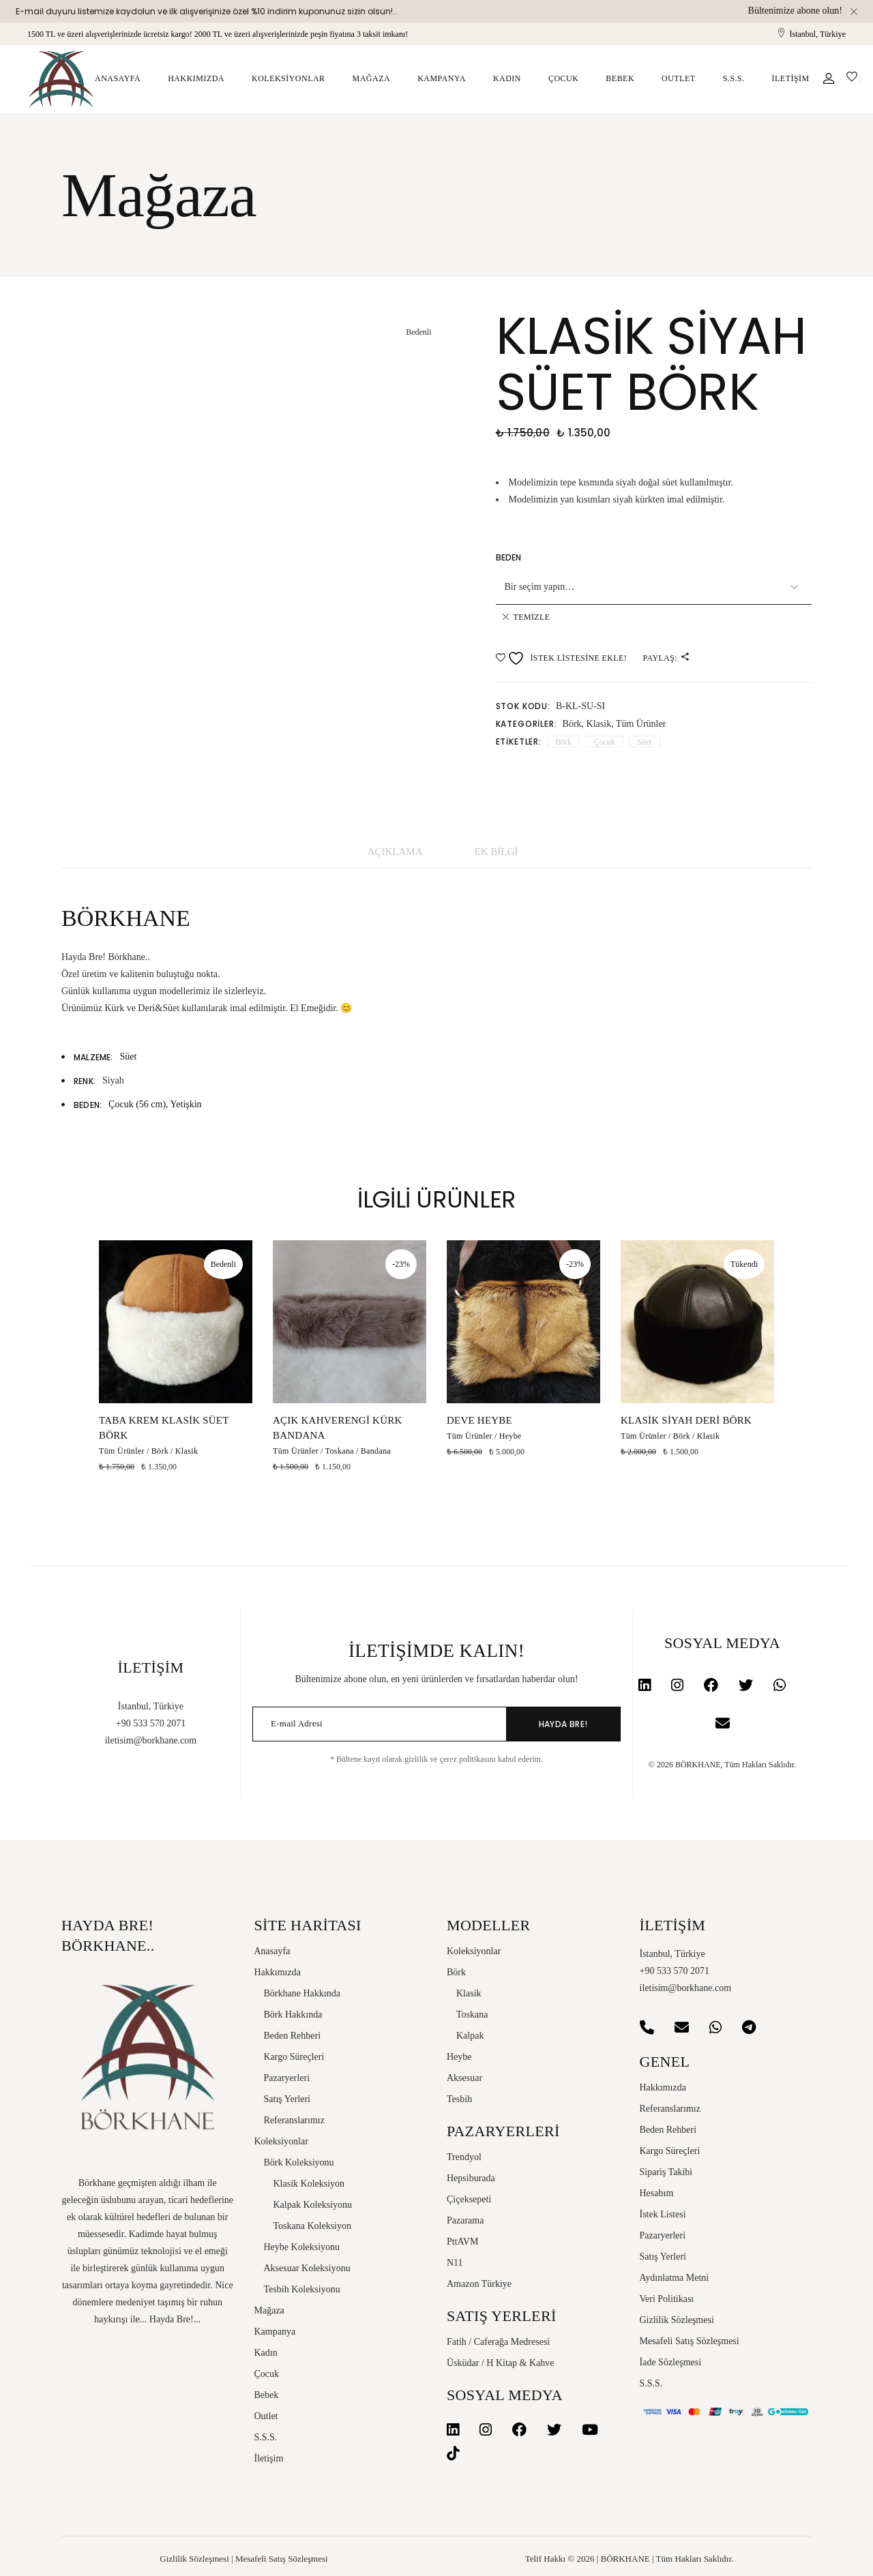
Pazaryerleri (287, 2078)
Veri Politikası (667, 2299)
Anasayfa (272, 1951)
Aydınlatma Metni (674, 2278)
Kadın (266, 2353)
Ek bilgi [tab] (496, 851)
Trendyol (464, 2157)
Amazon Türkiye (479, 2284)
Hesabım (657, 2193)
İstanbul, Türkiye (818, 34)
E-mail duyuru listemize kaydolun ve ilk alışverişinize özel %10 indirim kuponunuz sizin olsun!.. (206, 11)
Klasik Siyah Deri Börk (686, 1420)
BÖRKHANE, (699, 1764)
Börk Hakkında (293, 2014)
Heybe (510, 1436)
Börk (572, 724)
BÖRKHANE (625, 2558)
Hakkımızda (277, 1972)
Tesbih (459, 2099)
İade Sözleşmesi (671, 2362)
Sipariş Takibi (666, 2172)
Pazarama (465, 2220)
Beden (509, 557)
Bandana (376, 1451)
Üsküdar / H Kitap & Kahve (500, 2363)
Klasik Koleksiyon (309, 2183)
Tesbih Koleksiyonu (302, 2289)
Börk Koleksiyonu (299, 2162)
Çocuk (604, 742)
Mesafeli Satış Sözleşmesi (689, 2341)
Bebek (266, 2395)
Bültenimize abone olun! (795, 10)
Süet (644, 742)
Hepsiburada (471, 2178)
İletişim (269, 2458)
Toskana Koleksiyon (312, 2226)
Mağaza (269, 2310)
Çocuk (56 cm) (137, 1104)
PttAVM (462, 2241)
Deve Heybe (479, 1420)
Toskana (339, 1451)
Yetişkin (186, 1104)
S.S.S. (266, 2437)
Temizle (532, 617)
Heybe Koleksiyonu (302, 2247)
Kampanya (275, 2331)
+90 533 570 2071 (151, 1723)
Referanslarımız (294, 2120)
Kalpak (470, 2036)
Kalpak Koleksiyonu (312, 2205)
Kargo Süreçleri (294, 2057)
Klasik (599, 724)
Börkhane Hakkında (302, 1993)
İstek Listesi (663, 2214)
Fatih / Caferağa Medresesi (498, 2342)
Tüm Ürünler (641, 724)
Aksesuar (464, 2078)
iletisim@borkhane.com (151, 1740)
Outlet (266, 2416)
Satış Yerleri (287, 2099)
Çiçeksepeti (469, 2199)
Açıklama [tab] (395, 851)
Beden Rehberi (292, 2036)
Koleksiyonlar (281, 2141)
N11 (455, 2263)
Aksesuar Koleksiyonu (307, 2268)
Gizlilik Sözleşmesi (677, 2320)
